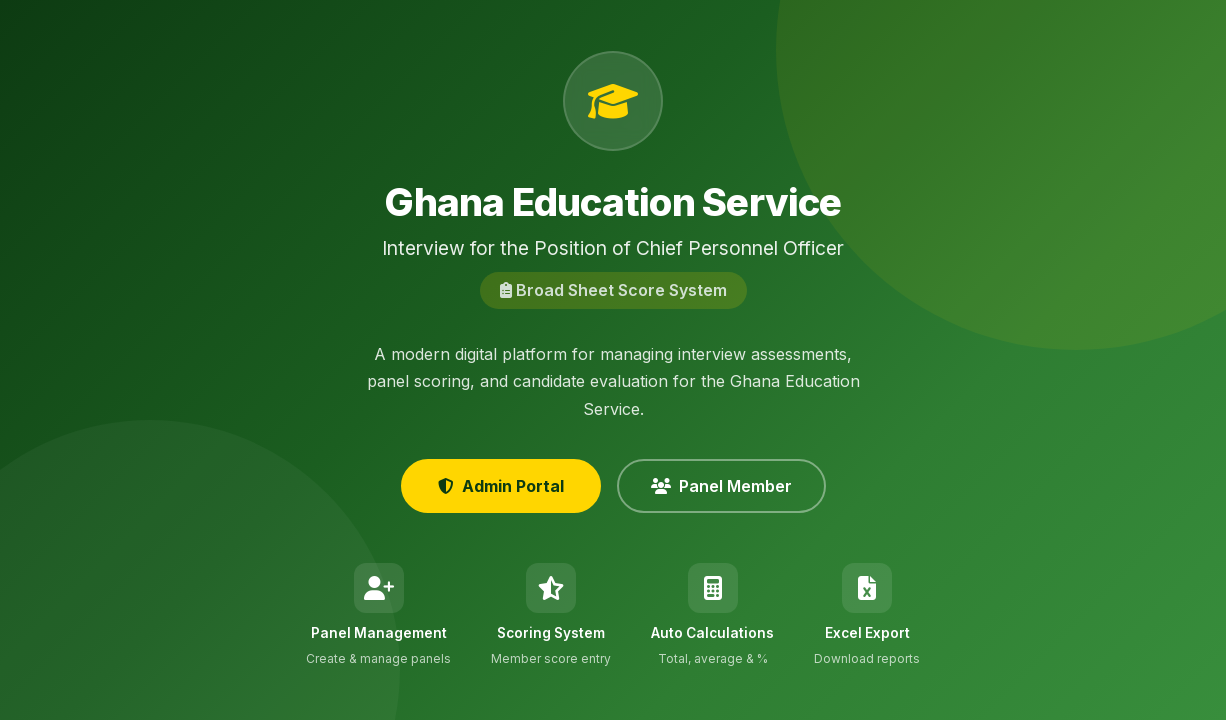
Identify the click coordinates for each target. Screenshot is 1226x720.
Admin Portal (501, 486)
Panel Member (721, 486)
